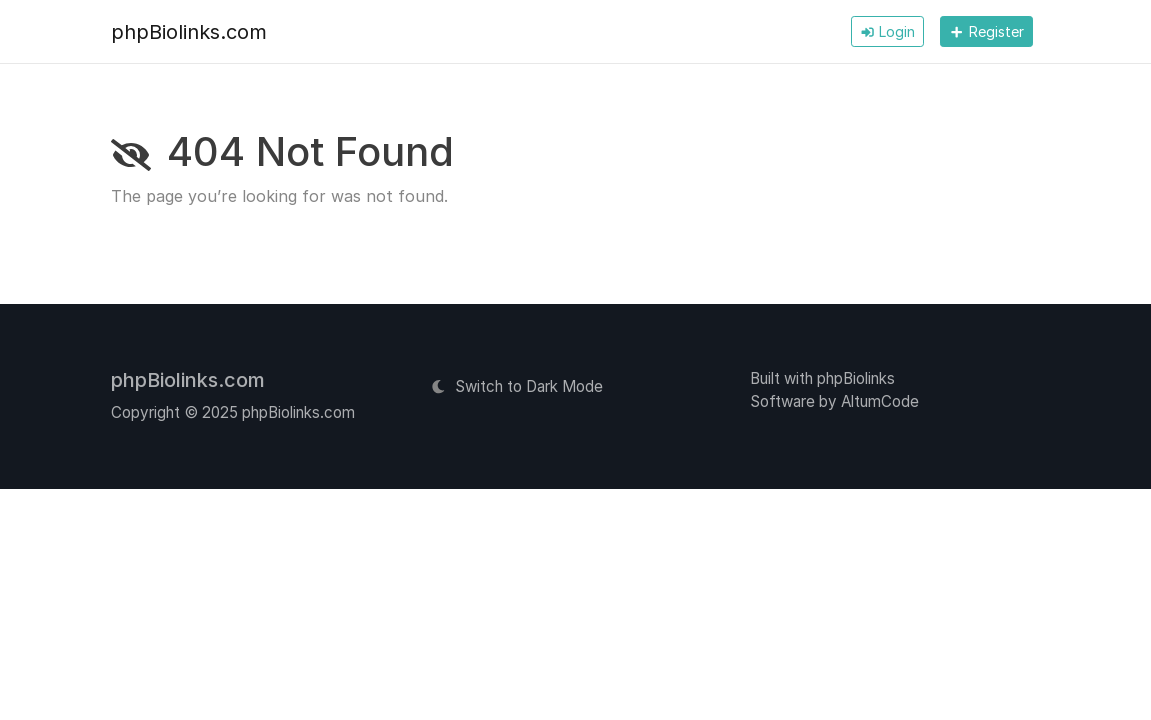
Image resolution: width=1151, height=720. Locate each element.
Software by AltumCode (834, 401)
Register (986, 31)
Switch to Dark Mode (516, 386)
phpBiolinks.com (189, 32)
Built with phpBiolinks (822, 378)
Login (887, 31)
